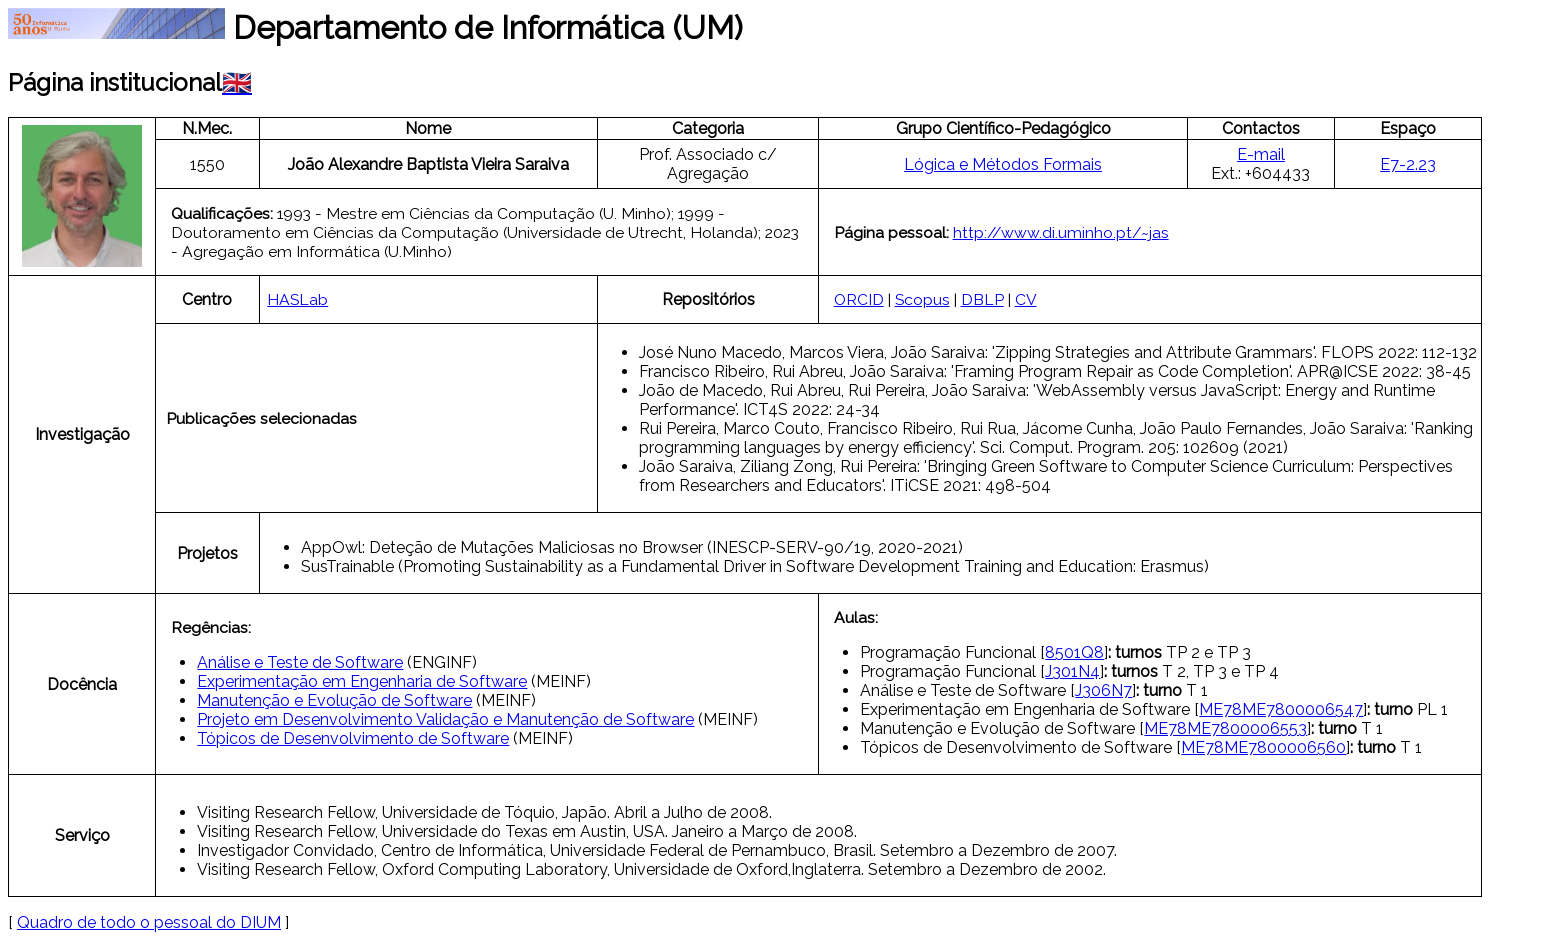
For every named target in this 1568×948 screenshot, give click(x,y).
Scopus (922, 299)
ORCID (859, 299)
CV (1026, 299)
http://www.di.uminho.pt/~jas (1061, 232)
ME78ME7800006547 (1281, 709)
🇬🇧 (237, 82)
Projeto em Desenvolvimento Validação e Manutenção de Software (445, 719)
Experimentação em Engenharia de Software (362, 681)
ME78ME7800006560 (1263, 747)
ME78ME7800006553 (1225, 728)
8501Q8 (1074, 652)
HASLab (297, 299)
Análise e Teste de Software (300, 662)
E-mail (1261, 154)
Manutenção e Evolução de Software (334, 700)
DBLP (982, 299)
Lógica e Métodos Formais (1003, 164)
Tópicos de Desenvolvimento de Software (353, 738)
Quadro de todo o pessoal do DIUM (149, 922)
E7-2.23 (1408, 164)
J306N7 (1103, 690)
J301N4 (1072, 671)
